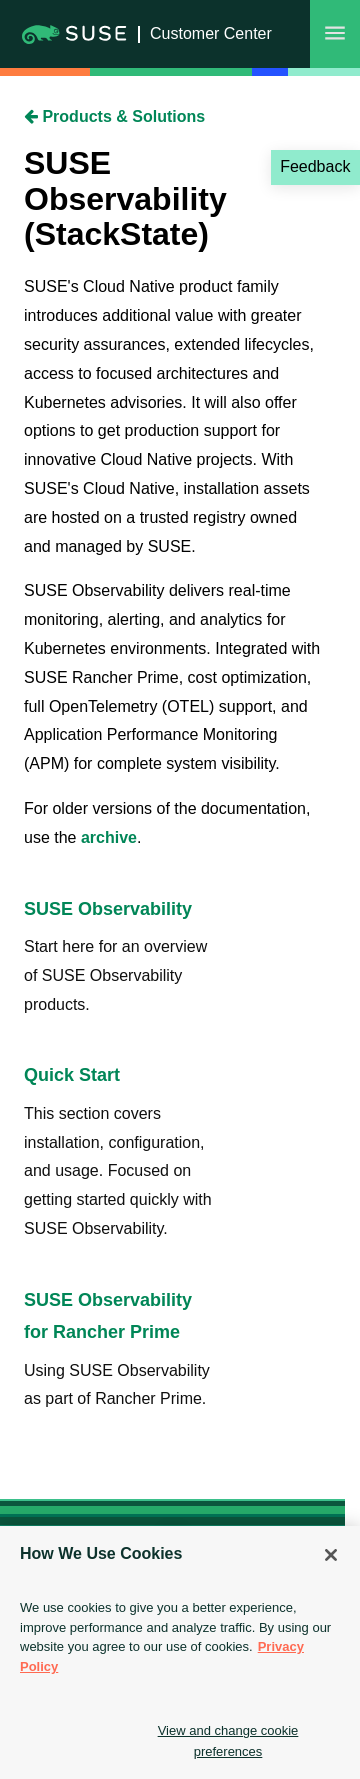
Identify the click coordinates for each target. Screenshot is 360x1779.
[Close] (331, 1555)
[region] (180, 1652)
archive (109, 837)
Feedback (315, 166)
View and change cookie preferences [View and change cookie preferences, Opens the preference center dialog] (228, 1741)
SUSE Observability (108, 909)
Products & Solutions (114, 116)
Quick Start (72, 1075)
